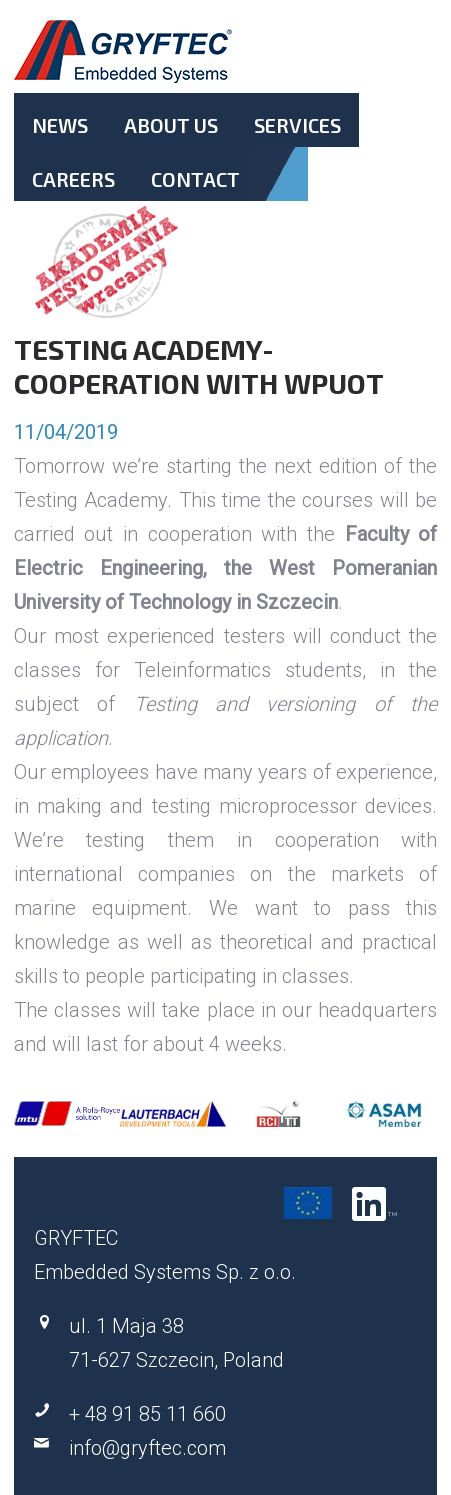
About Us (171, 125)
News (60, 125)
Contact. (195, 196)
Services (297, 125)
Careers (73, 179)
